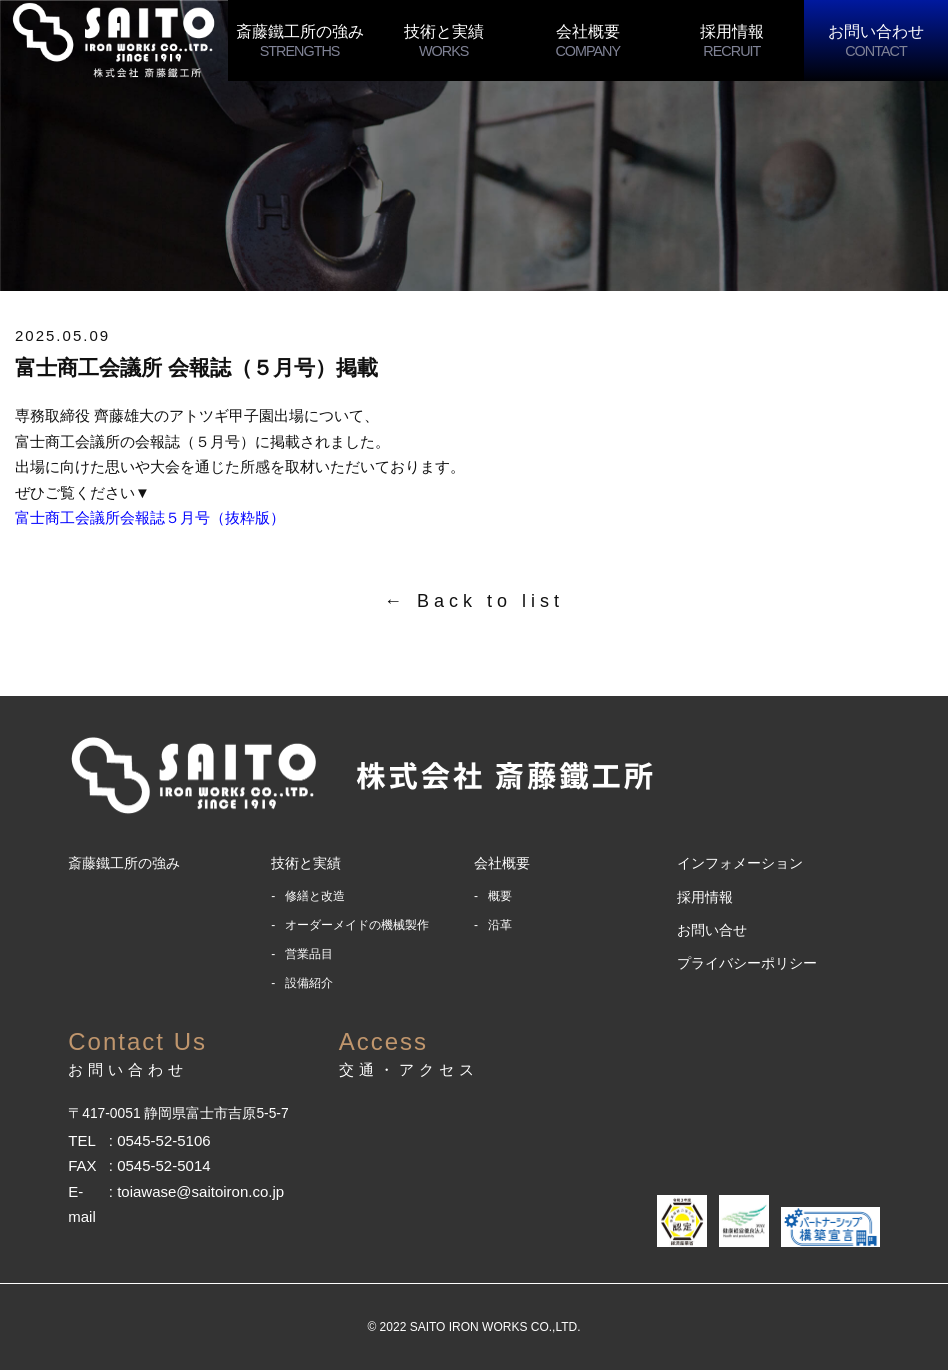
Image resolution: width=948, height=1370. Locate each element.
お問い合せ (712, 930)
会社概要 (588, 41)
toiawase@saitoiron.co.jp (200, 1191)
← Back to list (474, 601)
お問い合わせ (876, 41)
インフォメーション (740, 863)
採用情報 (732, 41)
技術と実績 (444, 41)
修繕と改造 (315, 896)
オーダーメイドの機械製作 (357, 925)
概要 (500, 896)
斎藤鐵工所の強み (300, 41)
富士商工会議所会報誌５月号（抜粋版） (150, 517)
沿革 (500, 925)
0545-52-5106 (163, 1140)
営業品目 (309, 954)
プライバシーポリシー (747, 963)
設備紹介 (309, 983)
